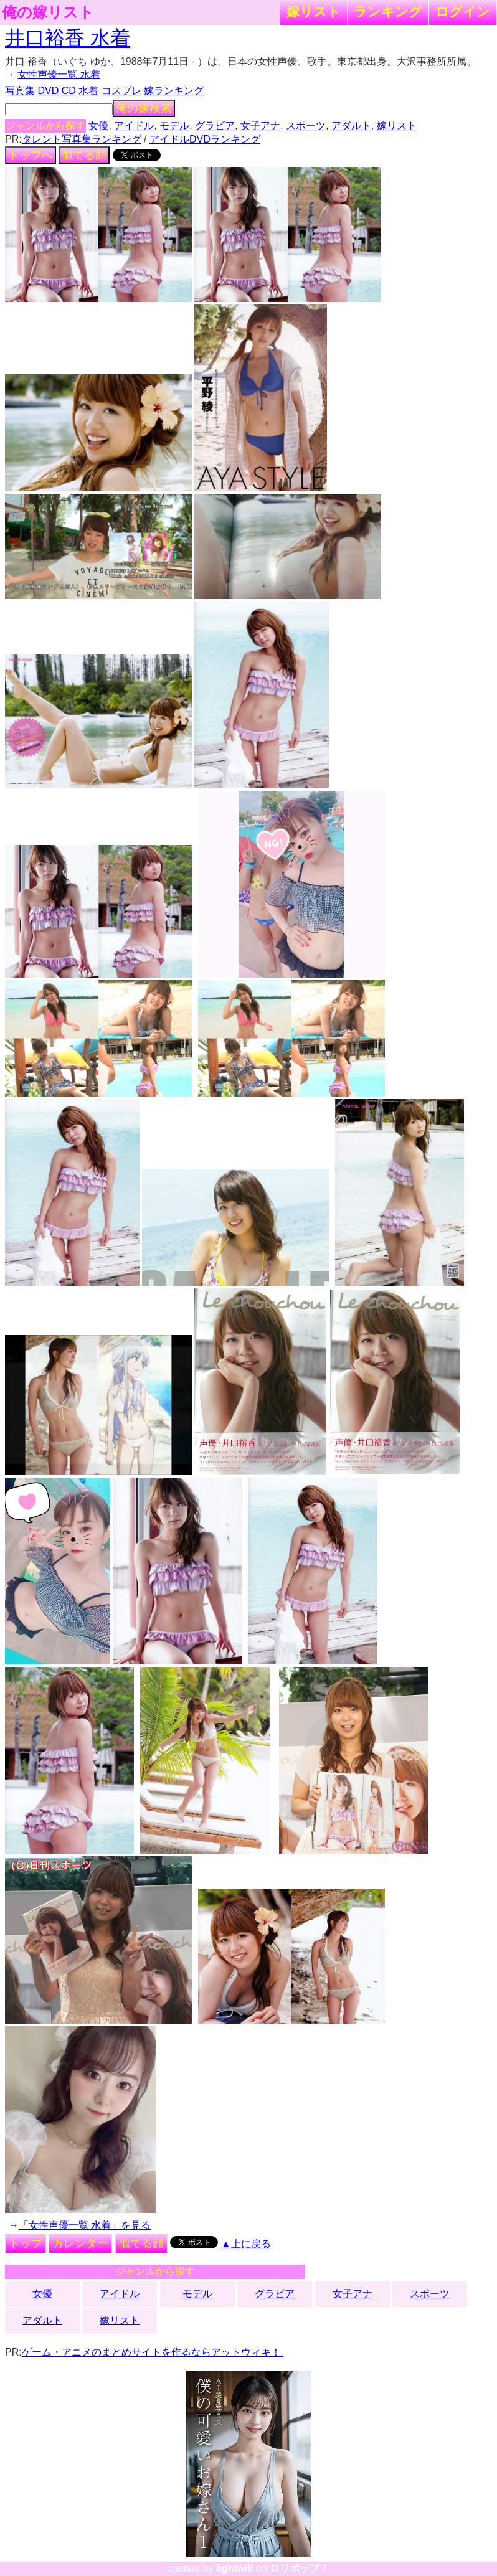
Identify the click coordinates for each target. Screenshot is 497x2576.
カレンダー (80, 2243)
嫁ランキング (174, 90)
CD (69, 90)
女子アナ (260, 125)
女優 (98, 125)
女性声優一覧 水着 (58, 74)
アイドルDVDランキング (204, 139)
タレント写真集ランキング (81, 139)
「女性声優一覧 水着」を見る (85, 2225)
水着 (88, 90)
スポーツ (306, 125)
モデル (174, 125)
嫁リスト (313, 11)
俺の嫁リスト (48, 12)
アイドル (134, 125)
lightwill (234, 2568)
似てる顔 (84, 155)
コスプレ (121, 90)
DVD (48, 90)
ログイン (462, 11)
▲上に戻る (246, 2244)
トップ (25, 2243)
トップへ (30, 155)
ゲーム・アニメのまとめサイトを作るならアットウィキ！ (152, 2352)
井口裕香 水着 (67, 38)
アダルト (351, 125)
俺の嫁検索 (144, 108)
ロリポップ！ (299, 2568)
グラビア (215, 125)
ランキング (388, 11)
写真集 (20, 90)
